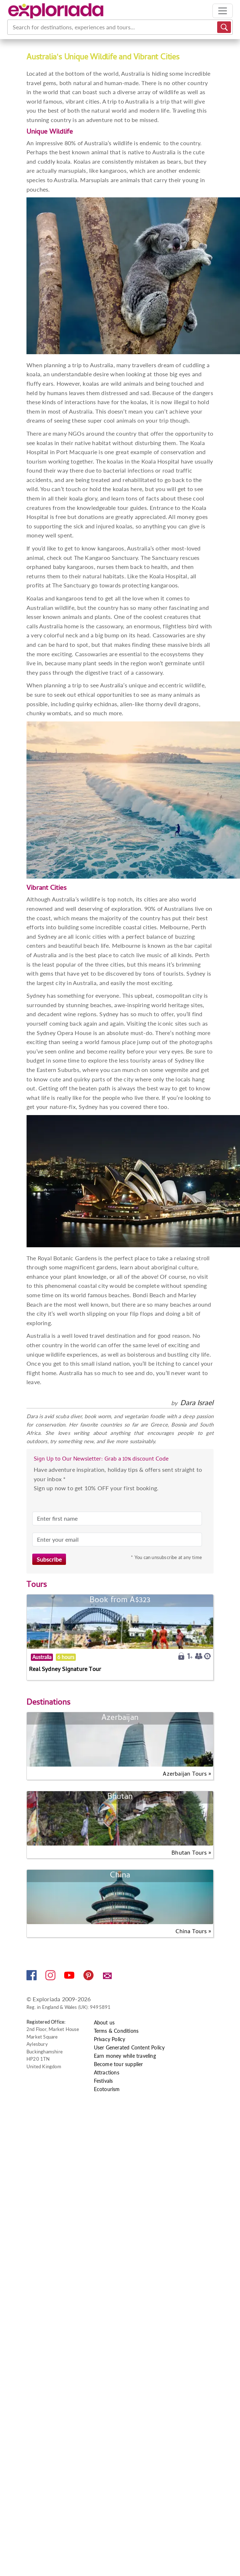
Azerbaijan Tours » (187, 1774)
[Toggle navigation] (222, 11)
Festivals (103, 2081)
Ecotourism (107, 2089)
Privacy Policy (109, 2039)
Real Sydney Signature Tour (65, 1670)
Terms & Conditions (116, 2031)
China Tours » (193, 1932)
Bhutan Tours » (191, 1853)
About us (104, 2022)
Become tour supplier (118, 2064)
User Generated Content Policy (129, 2047)
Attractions (106, 2072)
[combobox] (13, 27)
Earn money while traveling (125, 2056)
